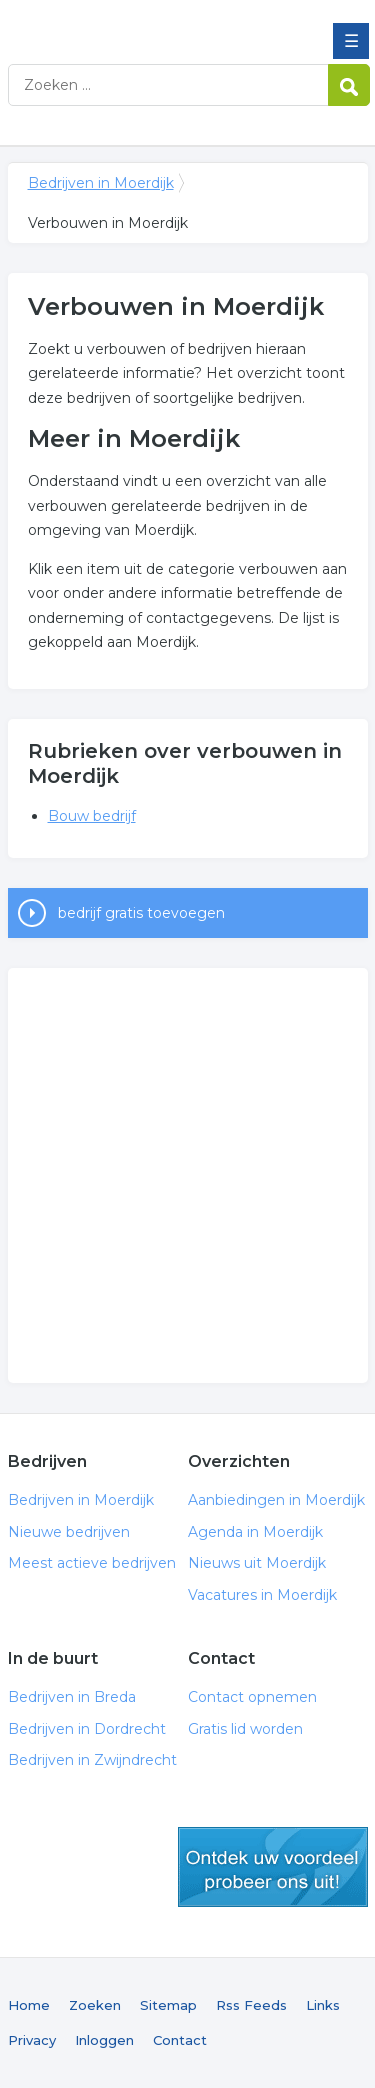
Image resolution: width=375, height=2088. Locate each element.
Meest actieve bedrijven (92, 1563)
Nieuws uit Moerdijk (257, 1563)
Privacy (32, 2040)
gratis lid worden (273, 1867)
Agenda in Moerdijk (255, 1532)
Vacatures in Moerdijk (262, 1595)
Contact (180, 2040)
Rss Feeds (251, 2005)
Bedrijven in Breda (72, 1697)
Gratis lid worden (245, 1729)
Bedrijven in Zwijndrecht (92, 1760)
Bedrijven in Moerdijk (153, 23)
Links (323, 2005)
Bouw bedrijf (92, 816)
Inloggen (104, 2040)
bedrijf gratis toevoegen (141, 913)
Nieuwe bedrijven (69, 1532)
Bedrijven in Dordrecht (87, 1729)
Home (29, 2005)
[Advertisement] (187, 1175)
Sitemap (168, 2005)
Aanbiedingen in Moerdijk (276, 1500)
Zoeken (95, 2005)
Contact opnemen (252, 1697)
